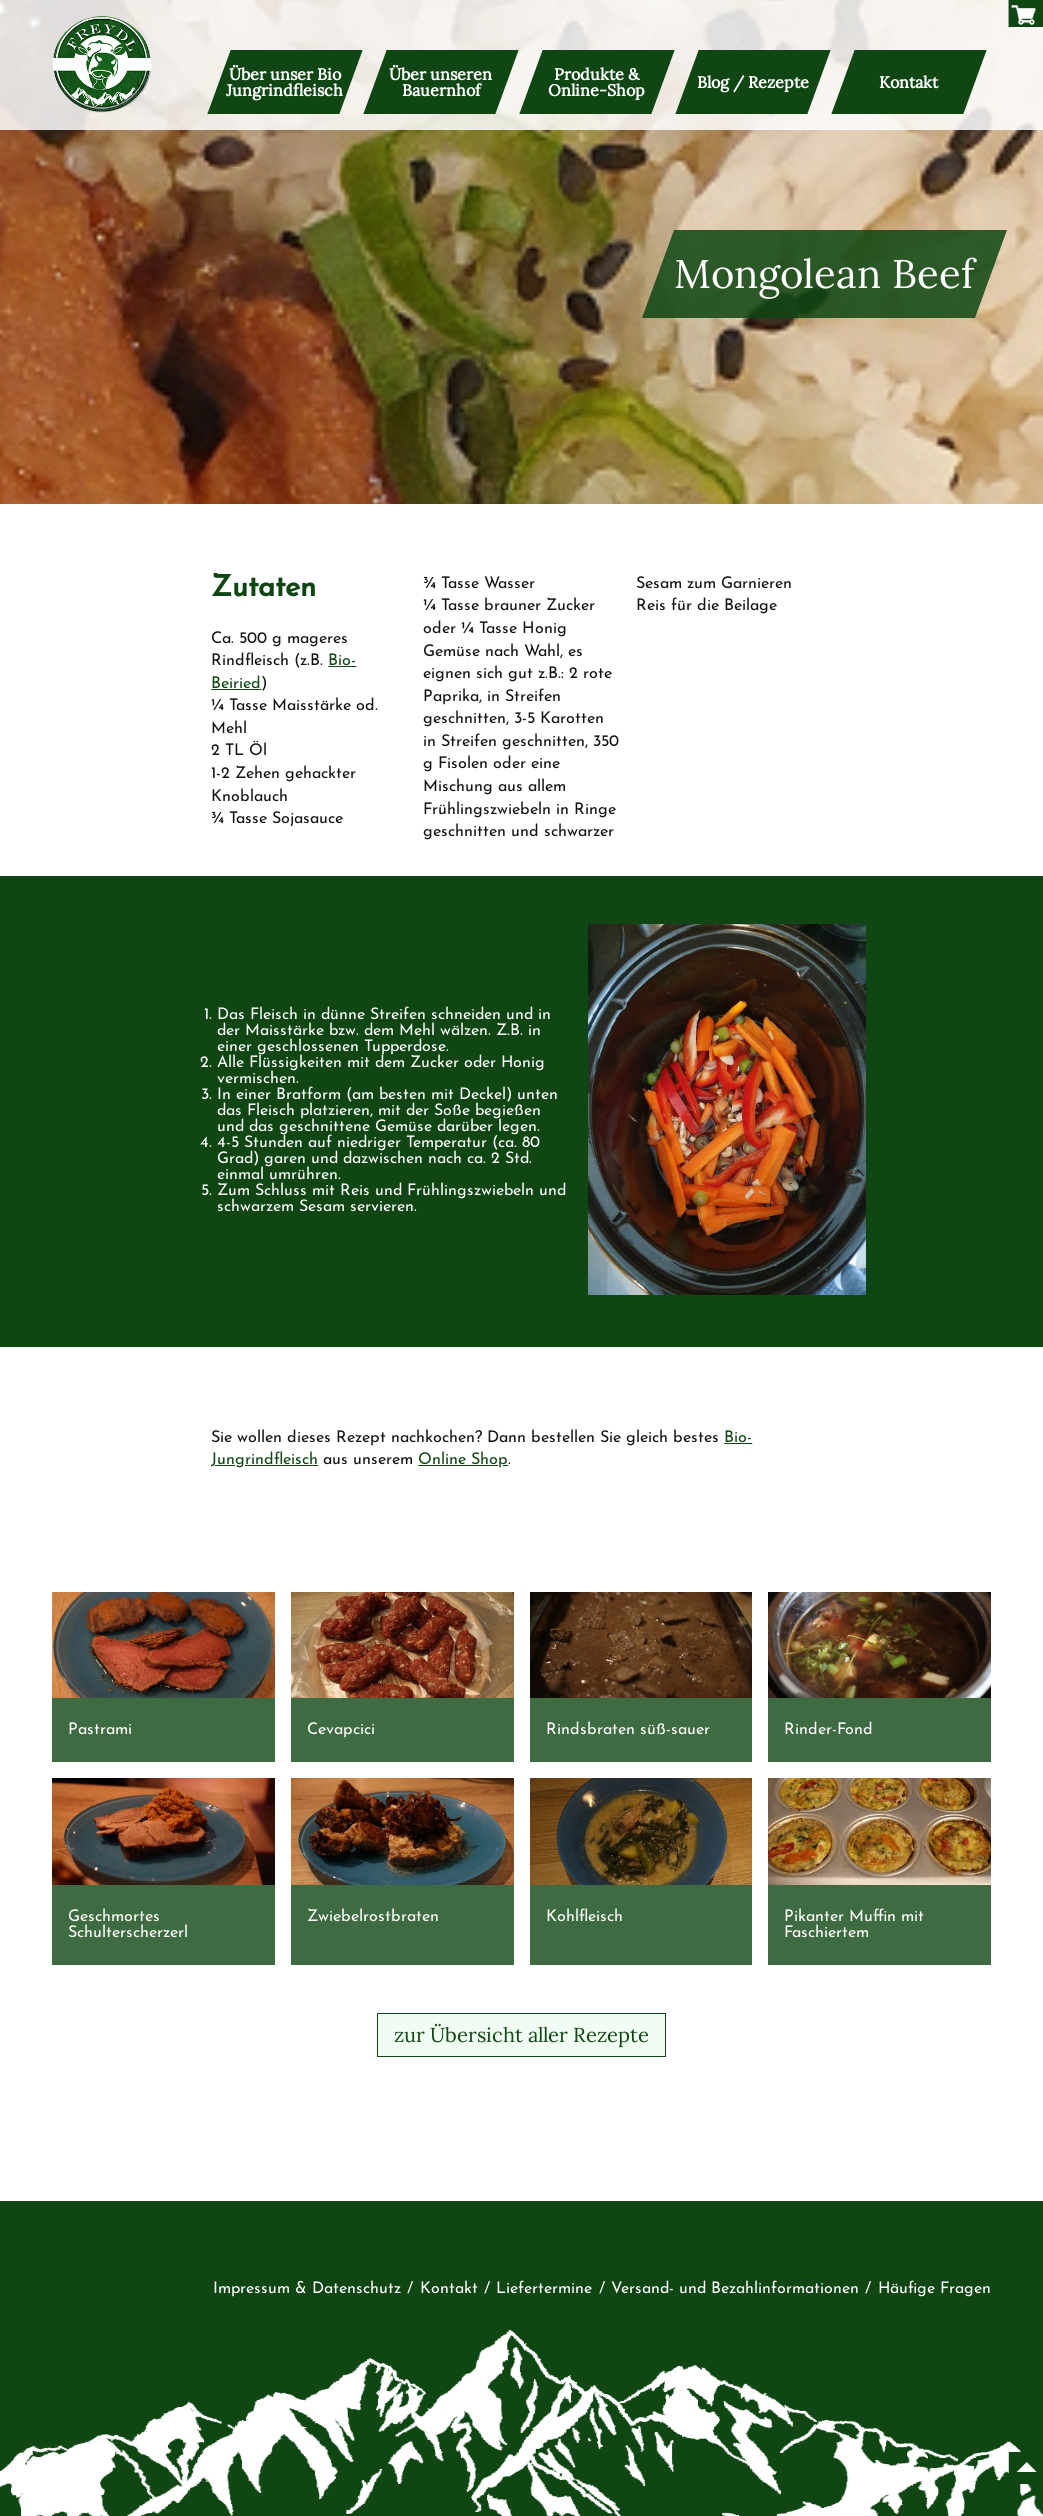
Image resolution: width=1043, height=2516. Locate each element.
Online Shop (463, 1460)
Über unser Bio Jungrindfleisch (285, 82)
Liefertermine (544, 2289)
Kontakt (908, 82)
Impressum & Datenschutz (307, 2289)
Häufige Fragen (934, 2289)
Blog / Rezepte (753, 82)
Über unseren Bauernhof (441, 82)
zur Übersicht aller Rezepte (521, 2035)
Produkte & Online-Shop (597, 82)
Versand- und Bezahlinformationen (735, 2289)
